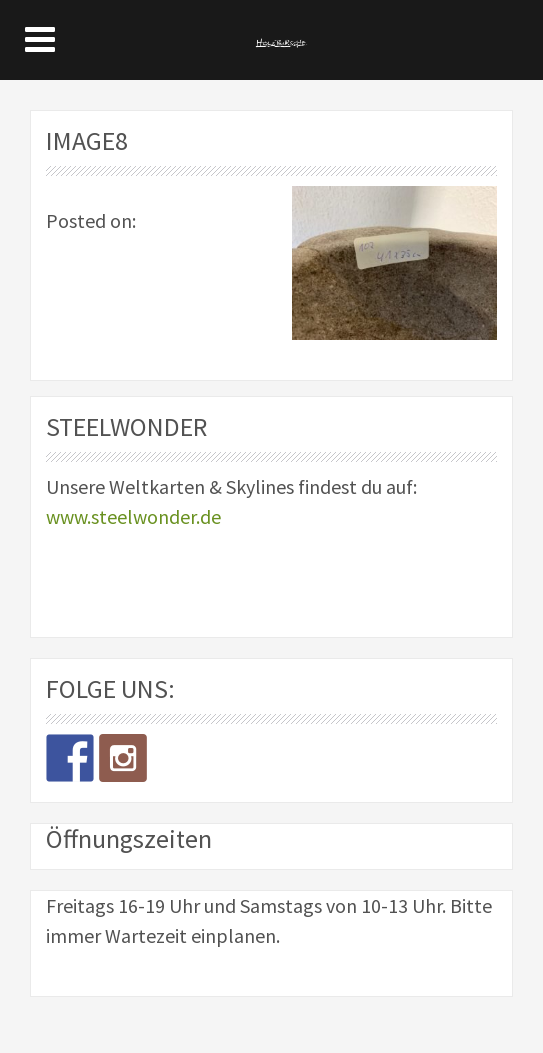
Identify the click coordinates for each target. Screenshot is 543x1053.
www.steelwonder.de (133, 516)
